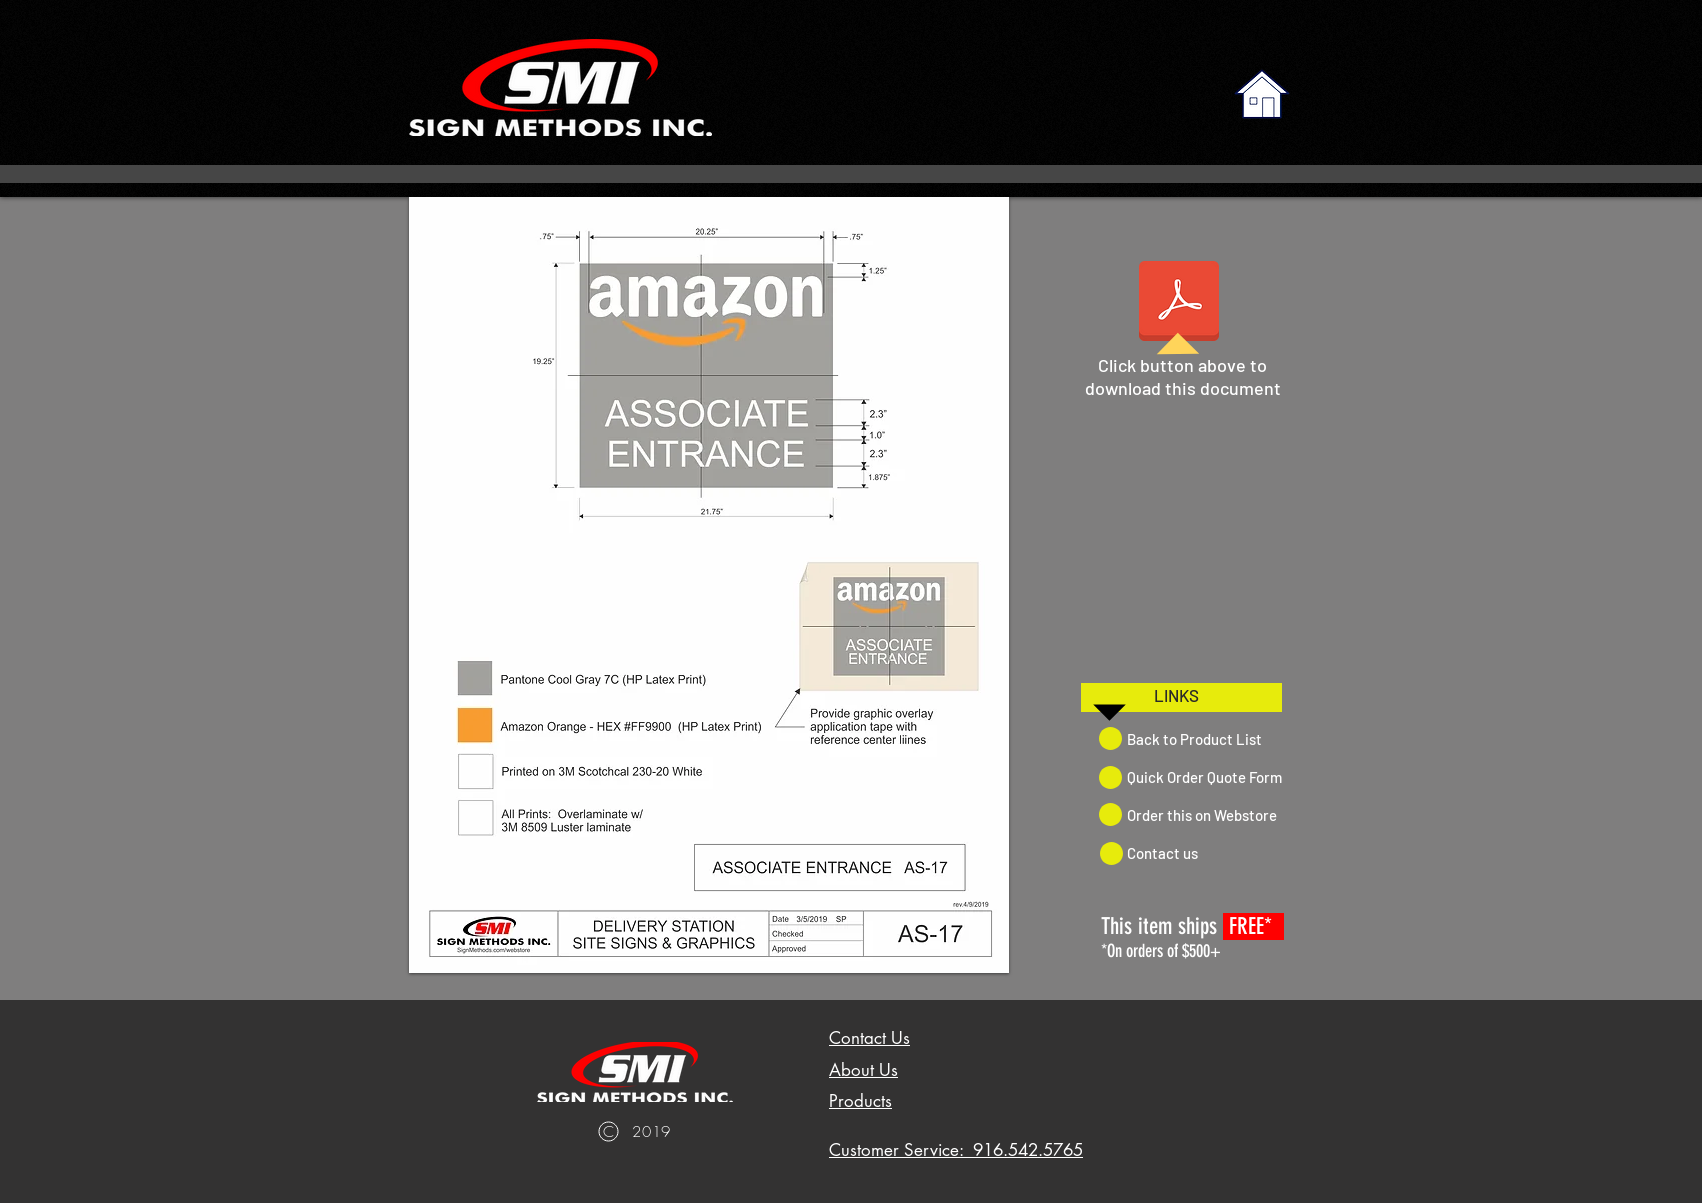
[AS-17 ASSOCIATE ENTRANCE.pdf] (1179, 303)
